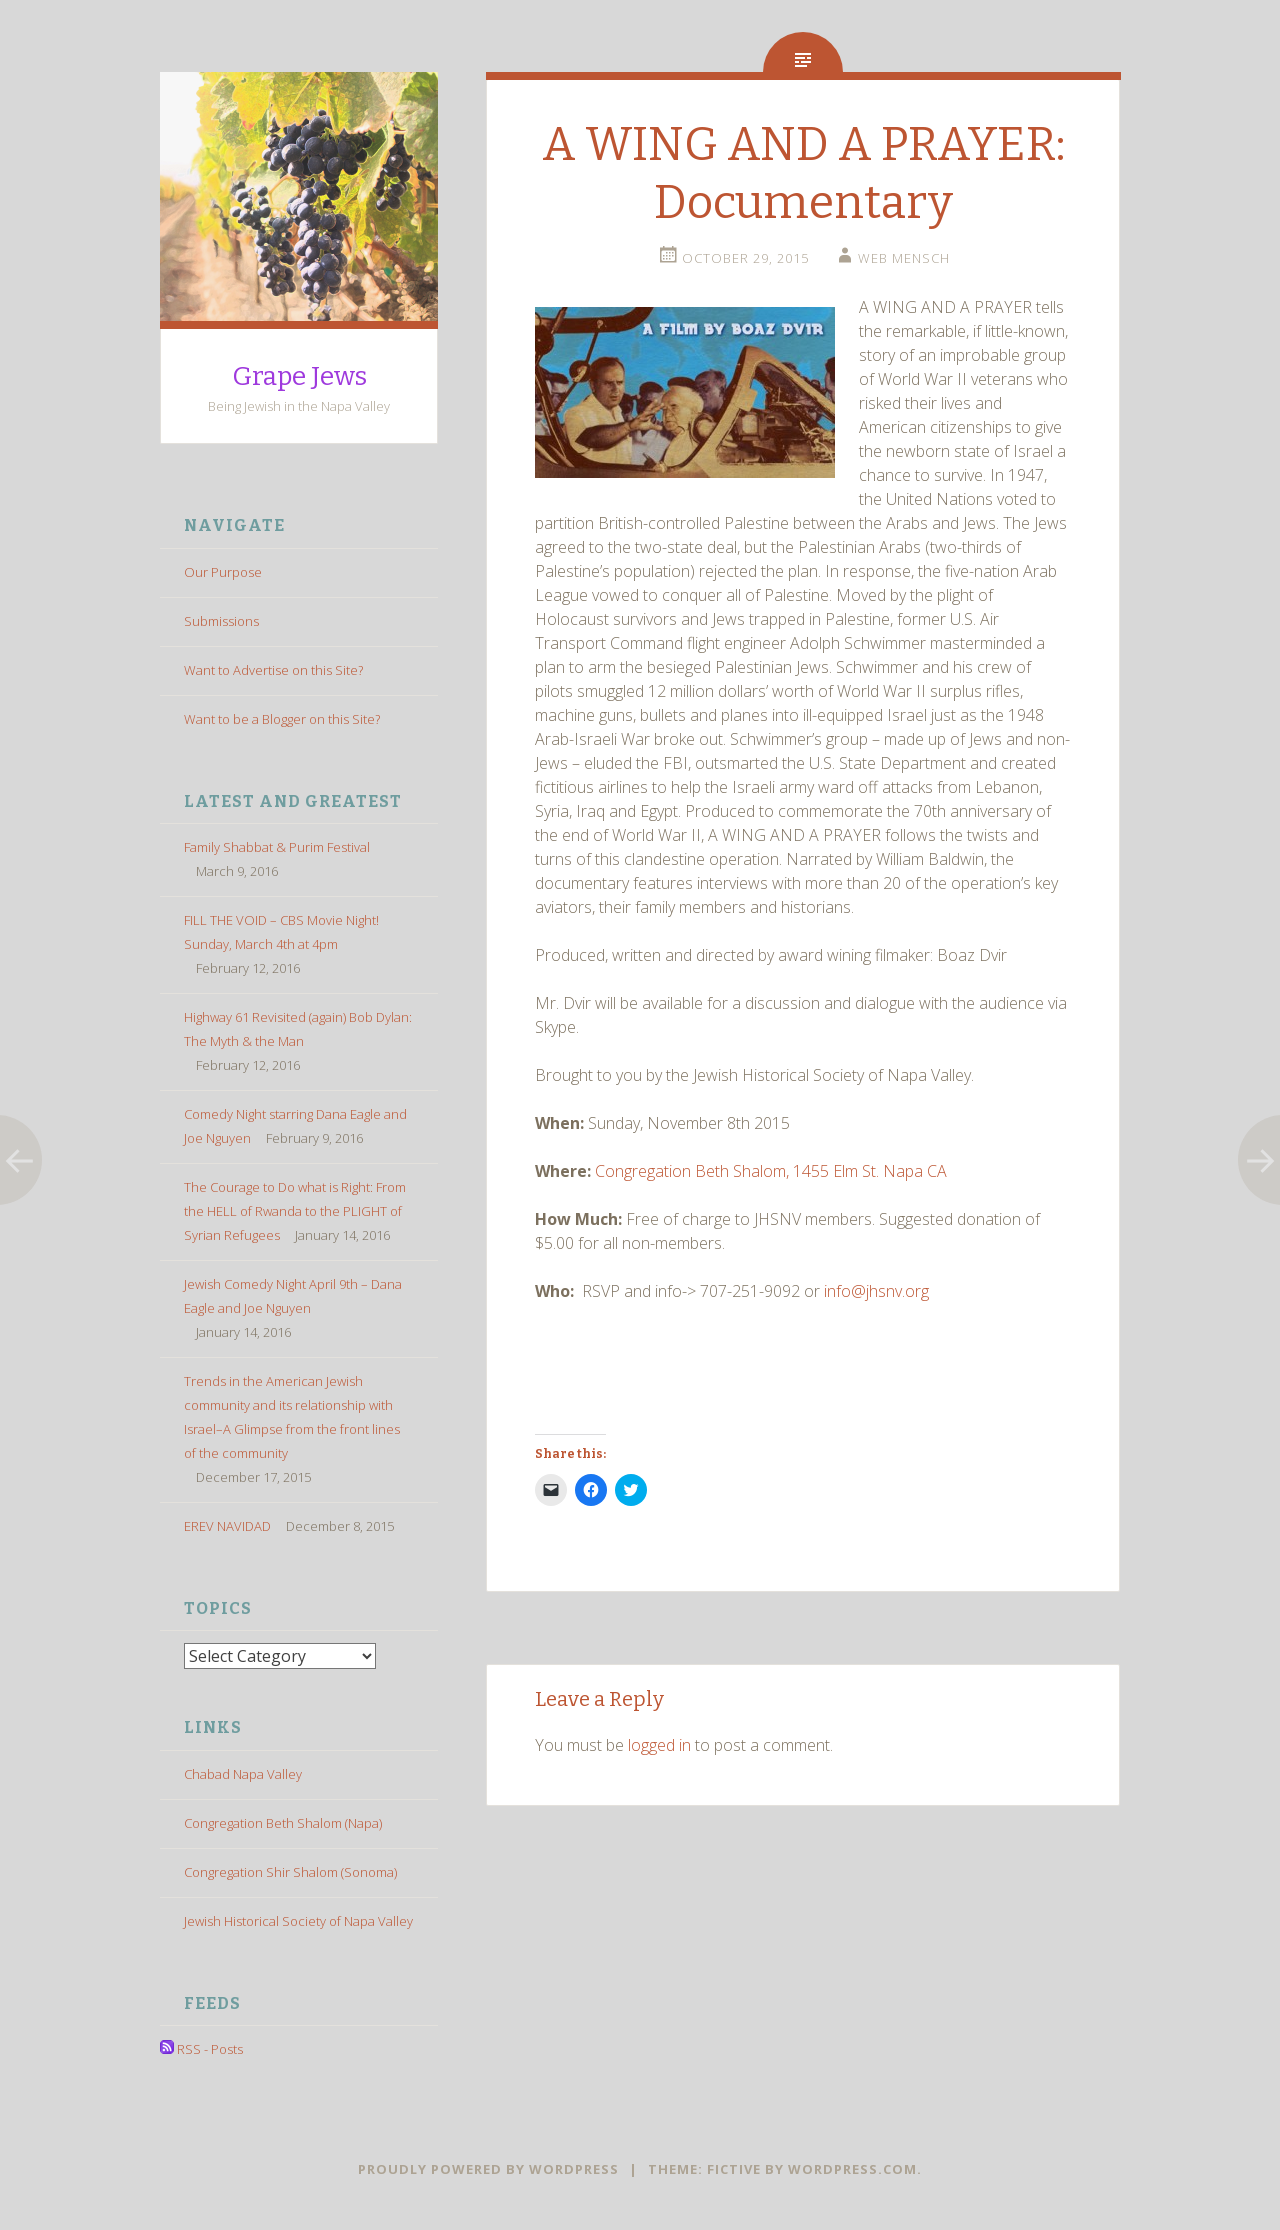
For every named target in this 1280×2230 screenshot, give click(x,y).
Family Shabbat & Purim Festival (277, 847)
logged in (659, 1745)
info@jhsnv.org (876, 1291)
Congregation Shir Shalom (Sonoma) (290, 1871)
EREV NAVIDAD (227, 1526)
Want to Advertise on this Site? (273, 670)
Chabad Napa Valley (243, 1773)
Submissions (221, 621)
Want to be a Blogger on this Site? (282, 719)
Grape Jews (299, 376)
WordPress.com (852, 2169)
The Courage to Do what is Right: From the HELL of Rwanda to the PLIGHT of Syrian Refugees (295, 1211)
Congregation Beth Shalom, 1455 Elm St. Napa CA (771, 1171)
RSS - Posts (201, 2049)
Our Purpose (223, 572)
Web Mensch (904, 258)
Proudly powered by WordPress (488, 2169)
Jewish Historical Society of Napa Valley (298, 1920)
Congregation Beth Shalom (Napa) (283, 1822)
